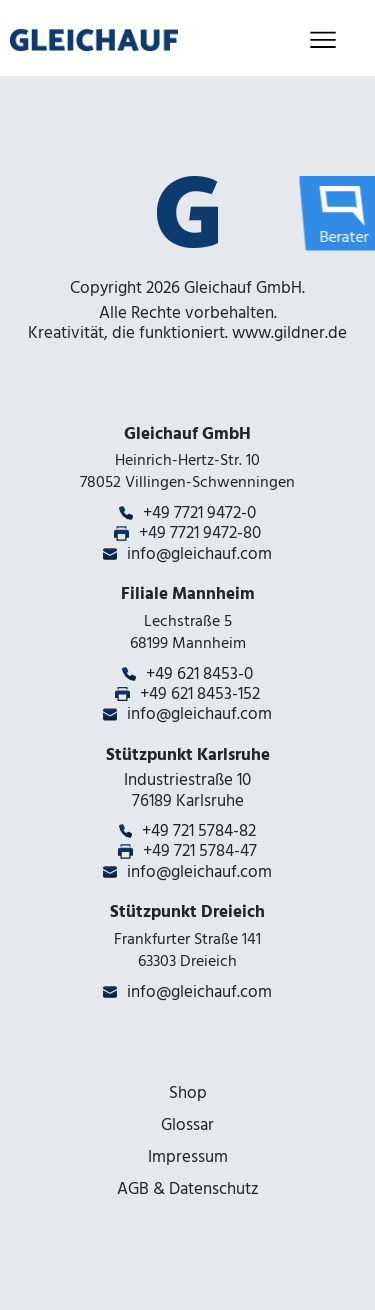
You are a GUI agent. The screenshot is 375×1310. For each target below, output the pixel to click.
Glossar (187, 1125)
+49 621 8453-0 (199, 674)
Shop (188, 1093)
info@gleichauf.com (199, 554)
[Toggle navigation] (322, 40)
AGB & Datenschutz (188, 1189)
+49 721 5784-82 (199, 831)
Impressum (188, 1157)
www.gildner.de (289, 333)
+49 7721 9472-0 (199, 513)
